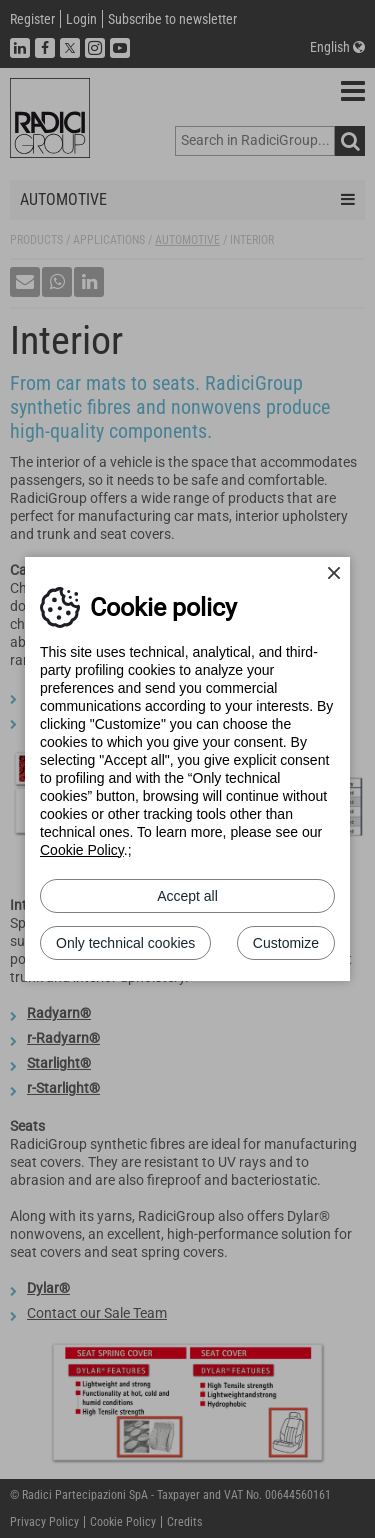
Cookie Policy (82, 850)
